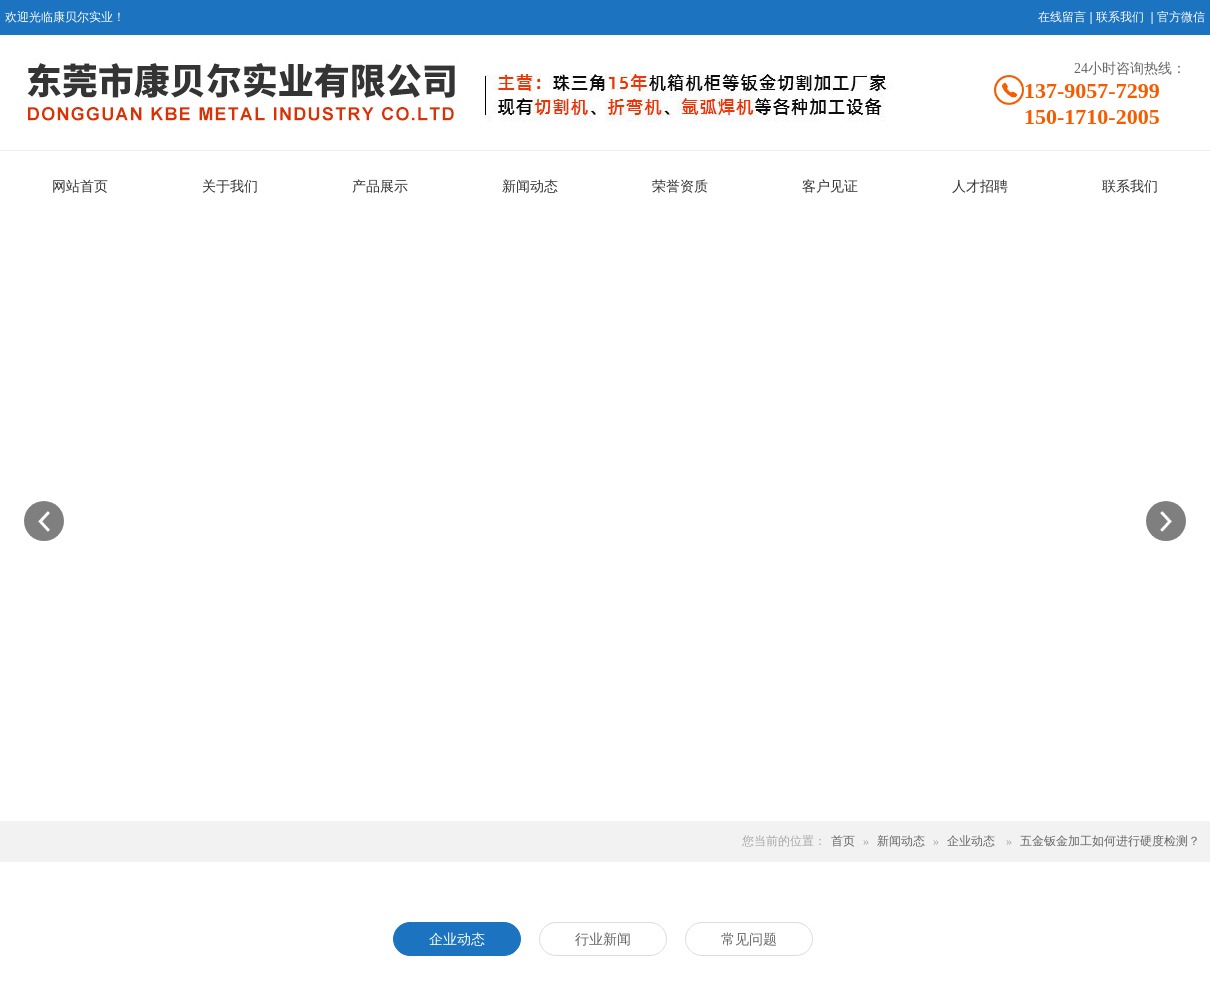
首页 (843, 841)
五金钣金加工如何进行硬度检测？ (1110, 841)
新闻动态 (901, 841)
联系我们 (1120, 17)
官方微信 (1181, 17)
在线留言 (1062, 17)
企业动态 (971, 841)
